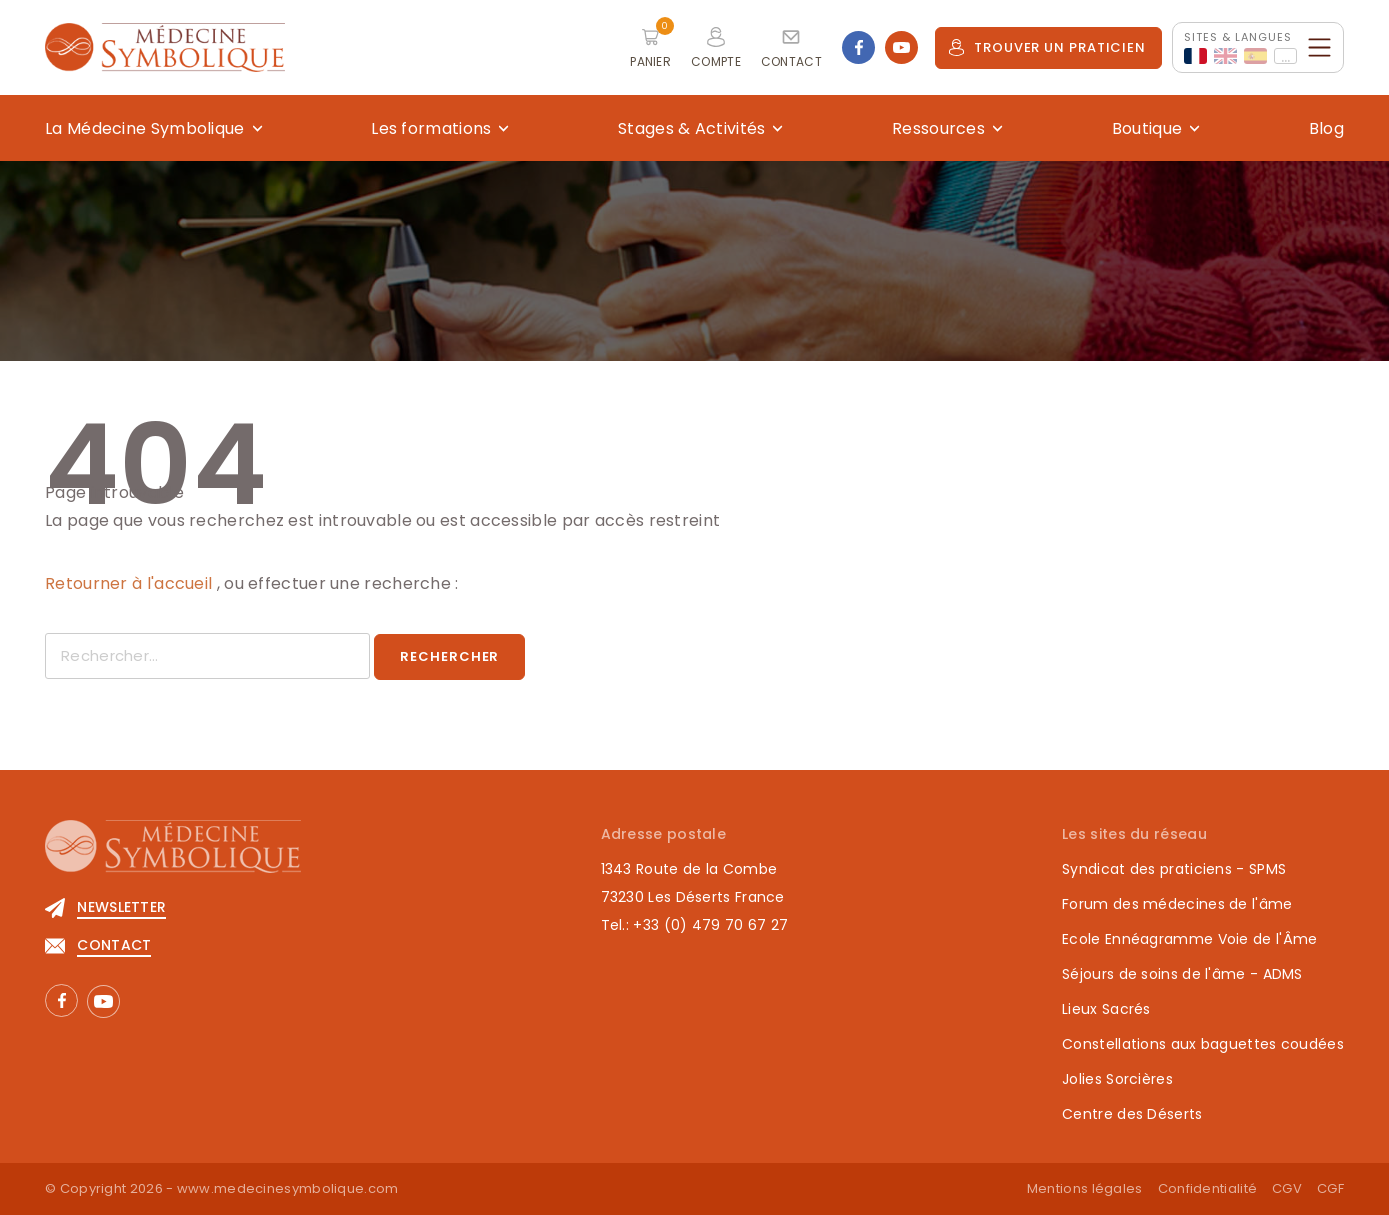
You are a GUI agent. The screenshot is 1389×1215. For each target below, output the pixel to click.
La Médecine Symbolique (145, 128)
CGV (1287, 1188)
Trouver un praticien (1047, 47)
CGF (1330, 1188)
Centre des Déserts (1132, 1114)
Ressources (938, 128)
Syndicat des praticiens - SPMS (1174, 869)
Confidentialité (1208, 1188)
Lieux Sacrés (1106, 1009)
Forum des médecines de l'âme (1177, 904)
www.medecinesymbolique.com (288, 1188)
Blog (1326, 128)
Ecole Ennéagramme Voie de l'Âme (1189, 939)
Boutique (1147, 128)
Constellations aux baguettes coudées (1203, 1044)
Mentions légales (1085, 1188)
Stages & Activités (691, 128)
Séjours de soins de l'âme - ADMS (1182, 974)
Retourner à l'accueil (131, 583)
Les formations (431, 128)
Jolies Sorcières (1117, 1079)
